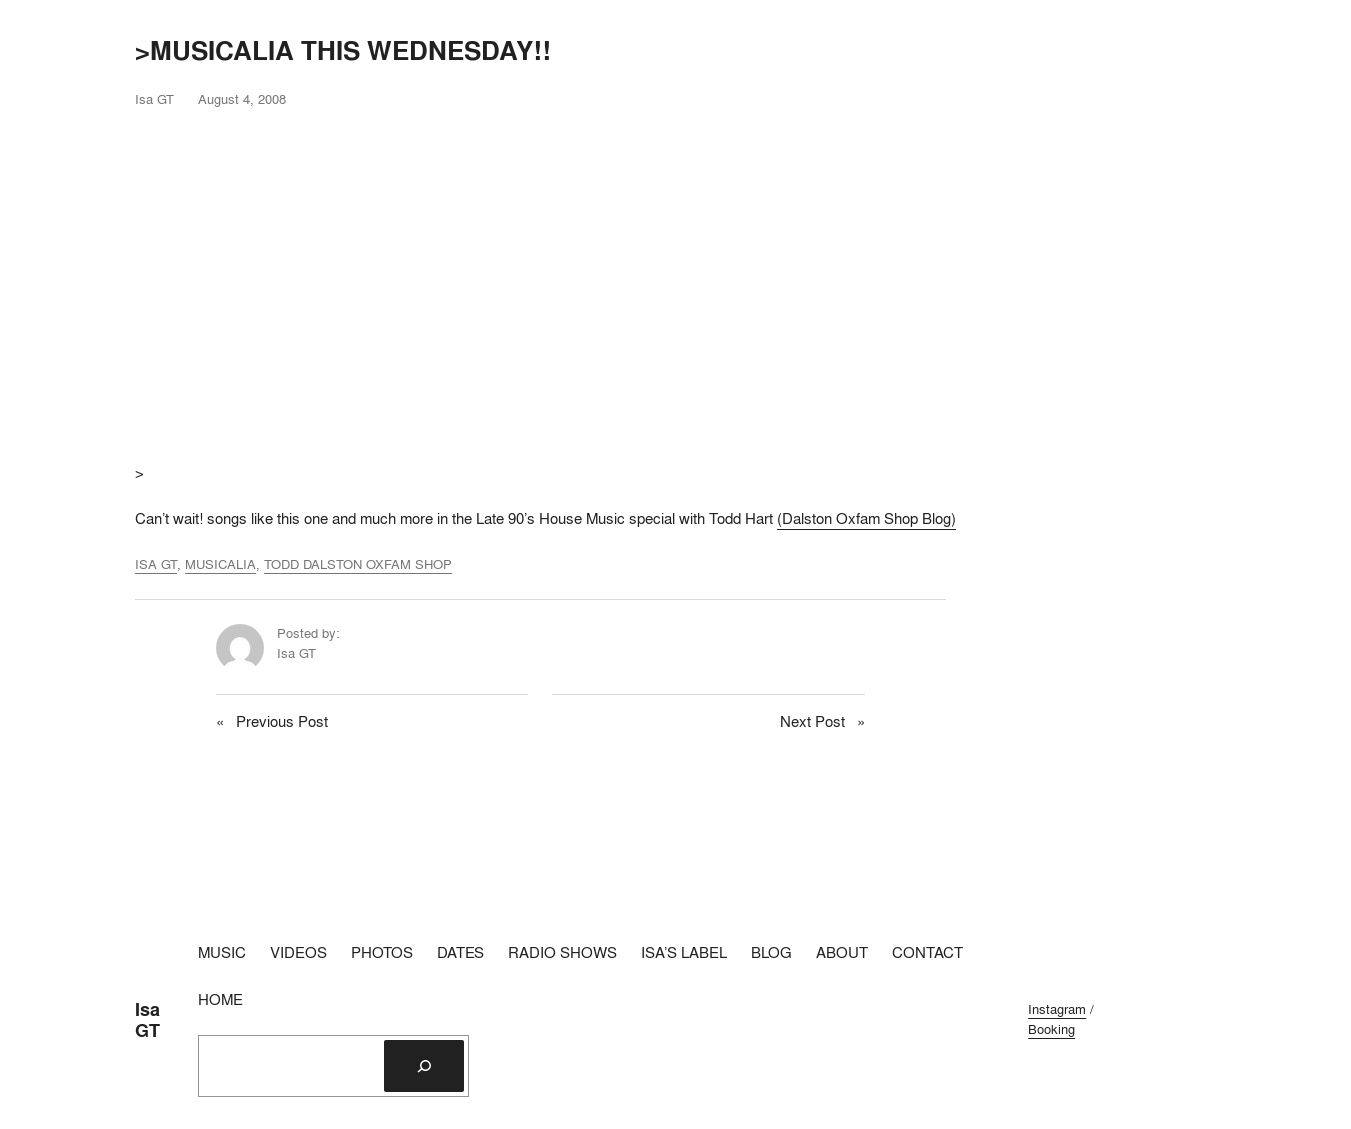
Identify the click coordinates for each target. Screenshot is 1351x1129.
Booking (1051, 1029)
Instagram (1057, 1009)
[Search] (424, 1066)
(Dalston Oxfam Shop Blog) (866, 518)
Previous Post (282, 721)
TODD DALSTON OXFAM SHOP (358, 564)
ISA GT (156, 564)
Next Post (812, 721)
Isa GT (147, 1019)
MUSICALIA (220, 564)
